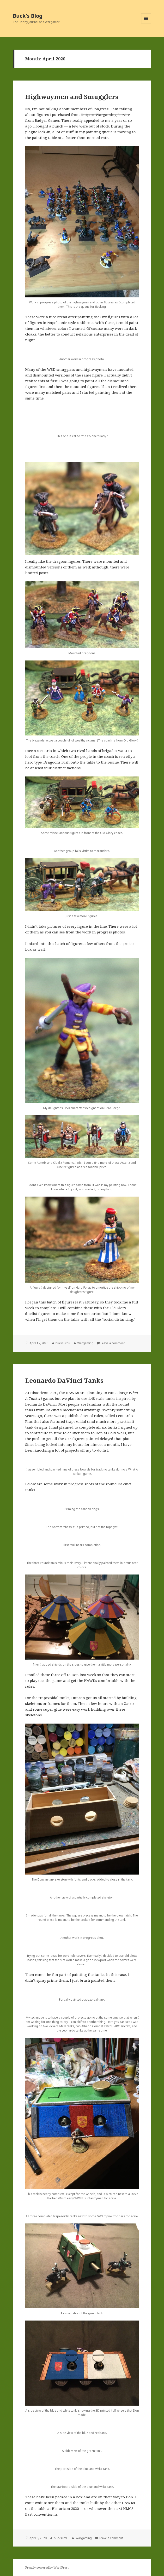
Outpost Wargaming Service (105, 114)
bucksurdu (62, 1343)
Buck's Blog (28, 15)
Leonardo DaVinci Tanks (64, 1380)
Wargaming (85, 1343)
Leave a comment (113, 1343)
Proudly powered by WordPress (47, 2567)
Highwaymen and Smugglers (71, 96)
